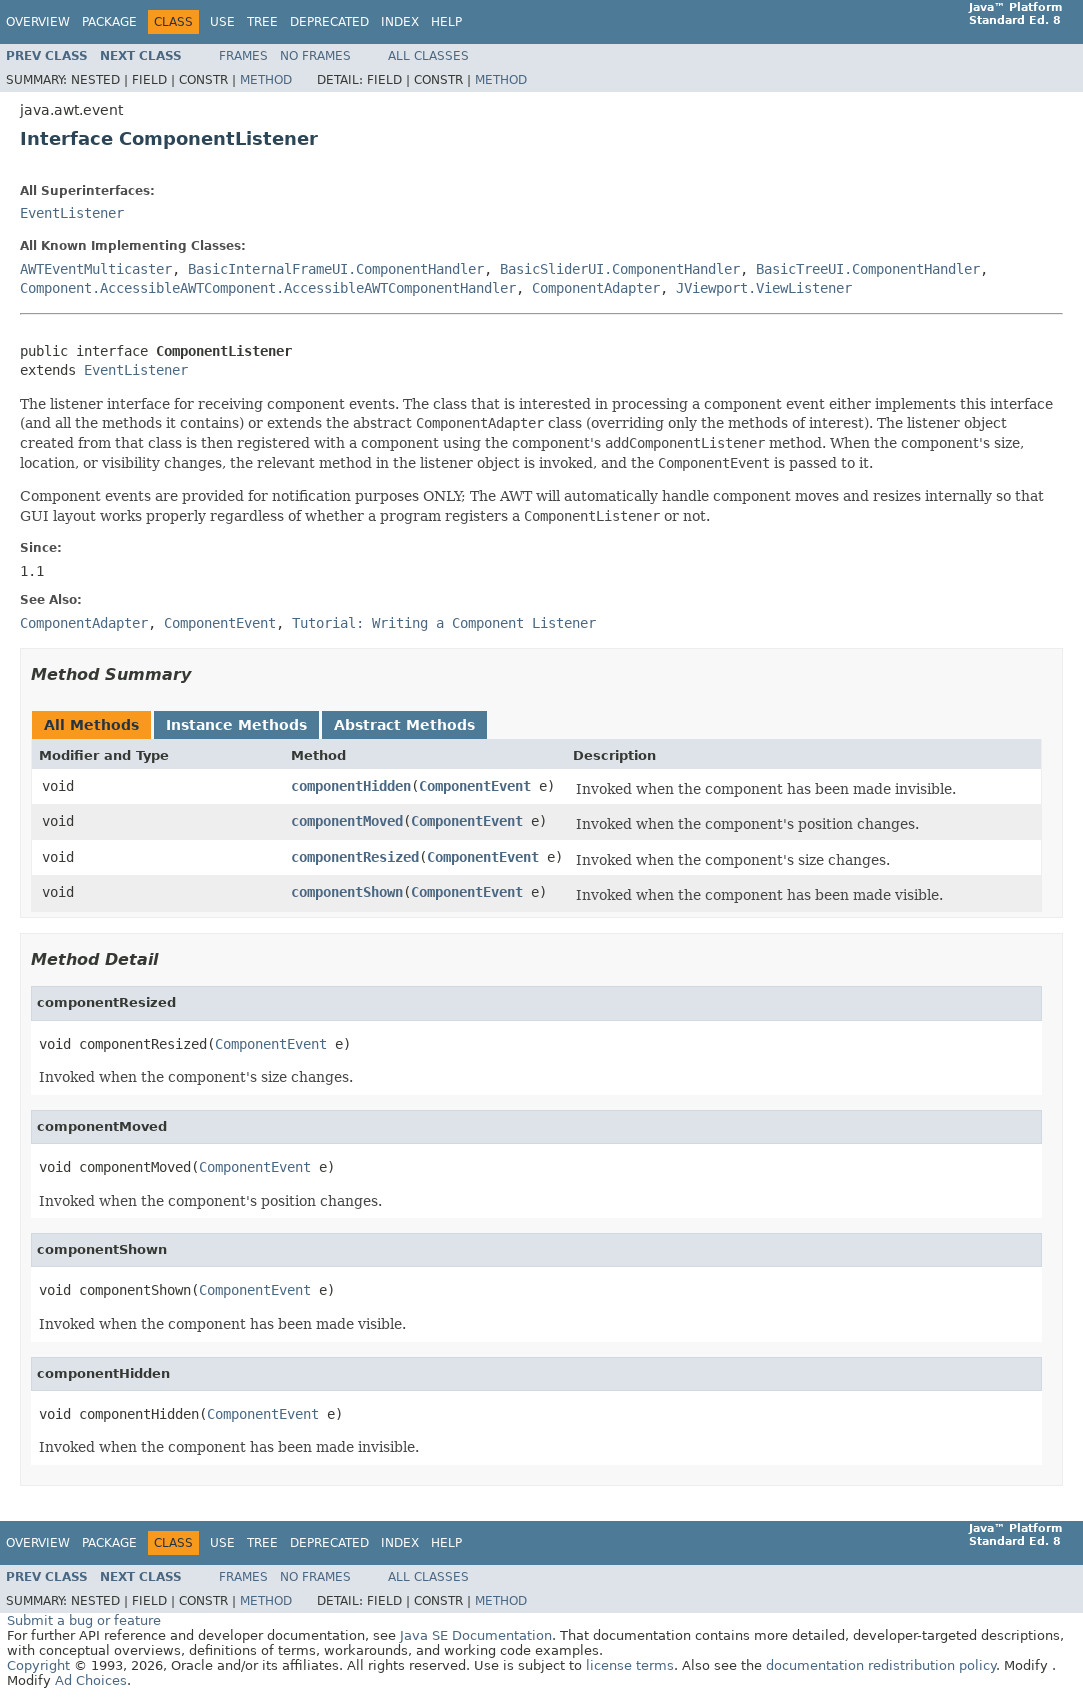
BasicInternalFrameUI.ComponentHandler (336, 269)
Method (266, 80)
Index (400, 22)
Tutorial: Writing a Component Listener (444, 623)
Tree (262, 22)
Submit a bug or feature (84, 1620)
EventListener (72, 213)
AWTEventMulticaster (96, 269)
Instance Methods (236, 725)
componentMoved (347, 821)
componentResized (355, 857)
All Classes (428, 56)
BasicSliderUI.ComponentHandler (620, 269)
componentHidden (351, 786)
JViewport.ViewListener (764, 288)
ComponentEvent (475, 786)
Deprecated (329, 22)
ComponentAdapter (596, 288)
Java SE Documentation (476, 1635)
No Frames (315, 56)
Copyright (38, 1665)
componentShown (347, 892)
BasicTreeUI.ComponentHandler (868, 269)
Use (222, 22)
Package (109, 22)
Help (446, 22)
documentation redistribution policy (881, 1665)
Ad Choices (91, 1680)
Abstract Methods (404, 725)
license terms (630, 1665)
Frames (243, 56)
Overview (38, 22)
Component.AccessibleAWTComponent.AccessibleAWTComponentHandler (268, 288)
